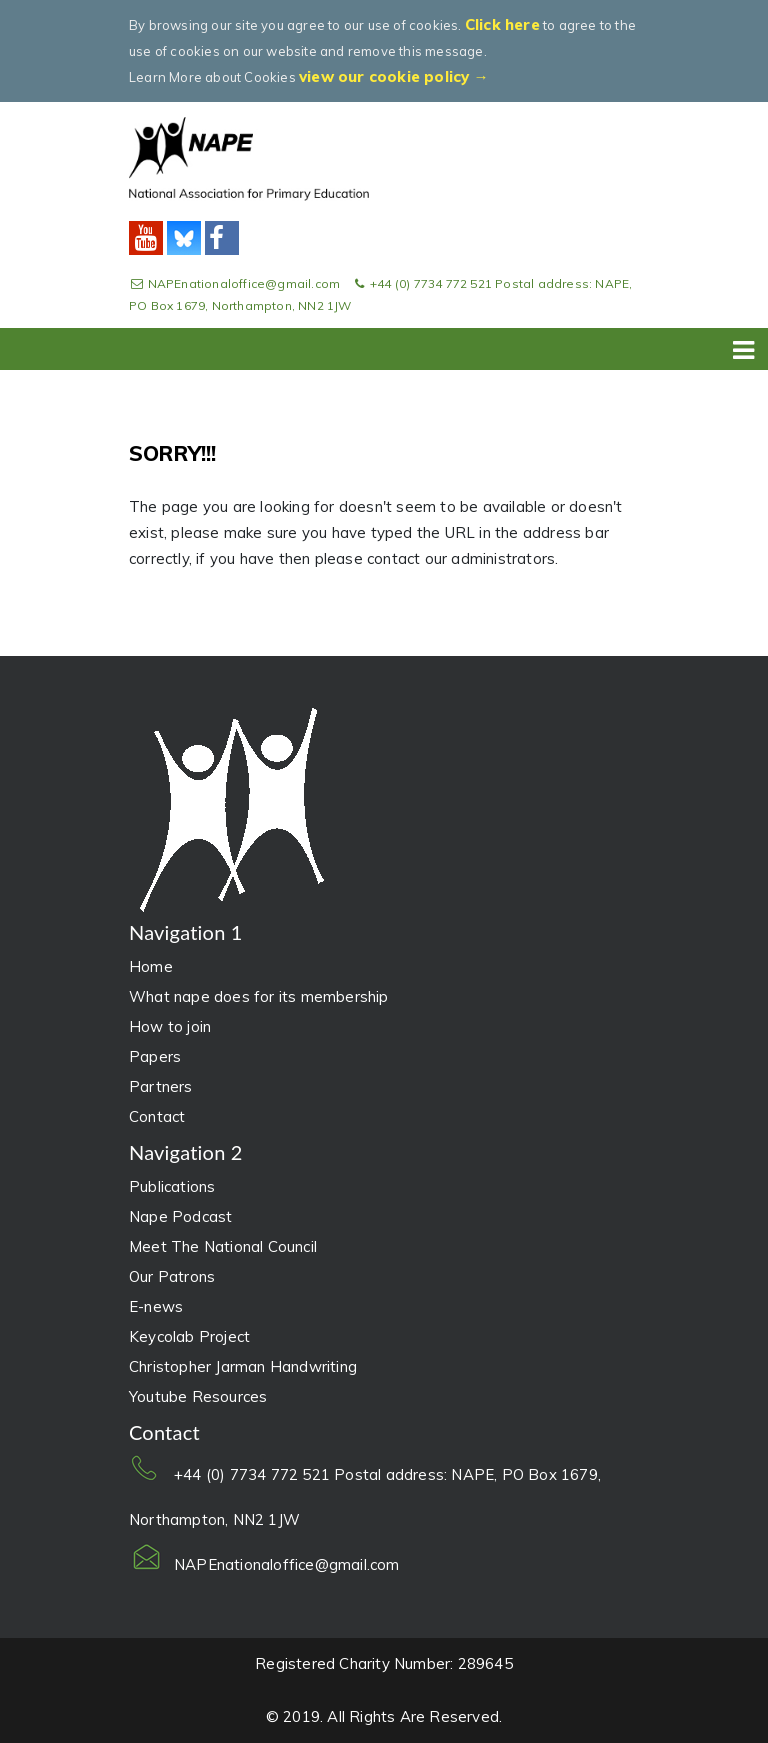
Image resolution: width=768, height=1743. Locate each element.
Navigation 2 (186, 1152)
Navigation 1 (186, 932)
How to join (170, 1026)
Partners (161, 1086)
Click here (502, 24)
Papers (155, 1056)
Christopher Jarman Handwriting (243, 1366)
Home (151, 966)
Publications (172, 1186)
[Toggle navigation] (744, 346)
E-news (156, 1306)
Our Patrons (172, 1276)
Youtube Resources (198, 1396)
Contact (157, 1116)
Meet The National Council (223, 1246)
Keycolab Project (189, 1336)
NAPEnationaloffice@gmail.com (236, 283)
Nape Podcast (180, 1216)
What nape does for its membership (259, 996)
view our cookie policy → (394, 76)
